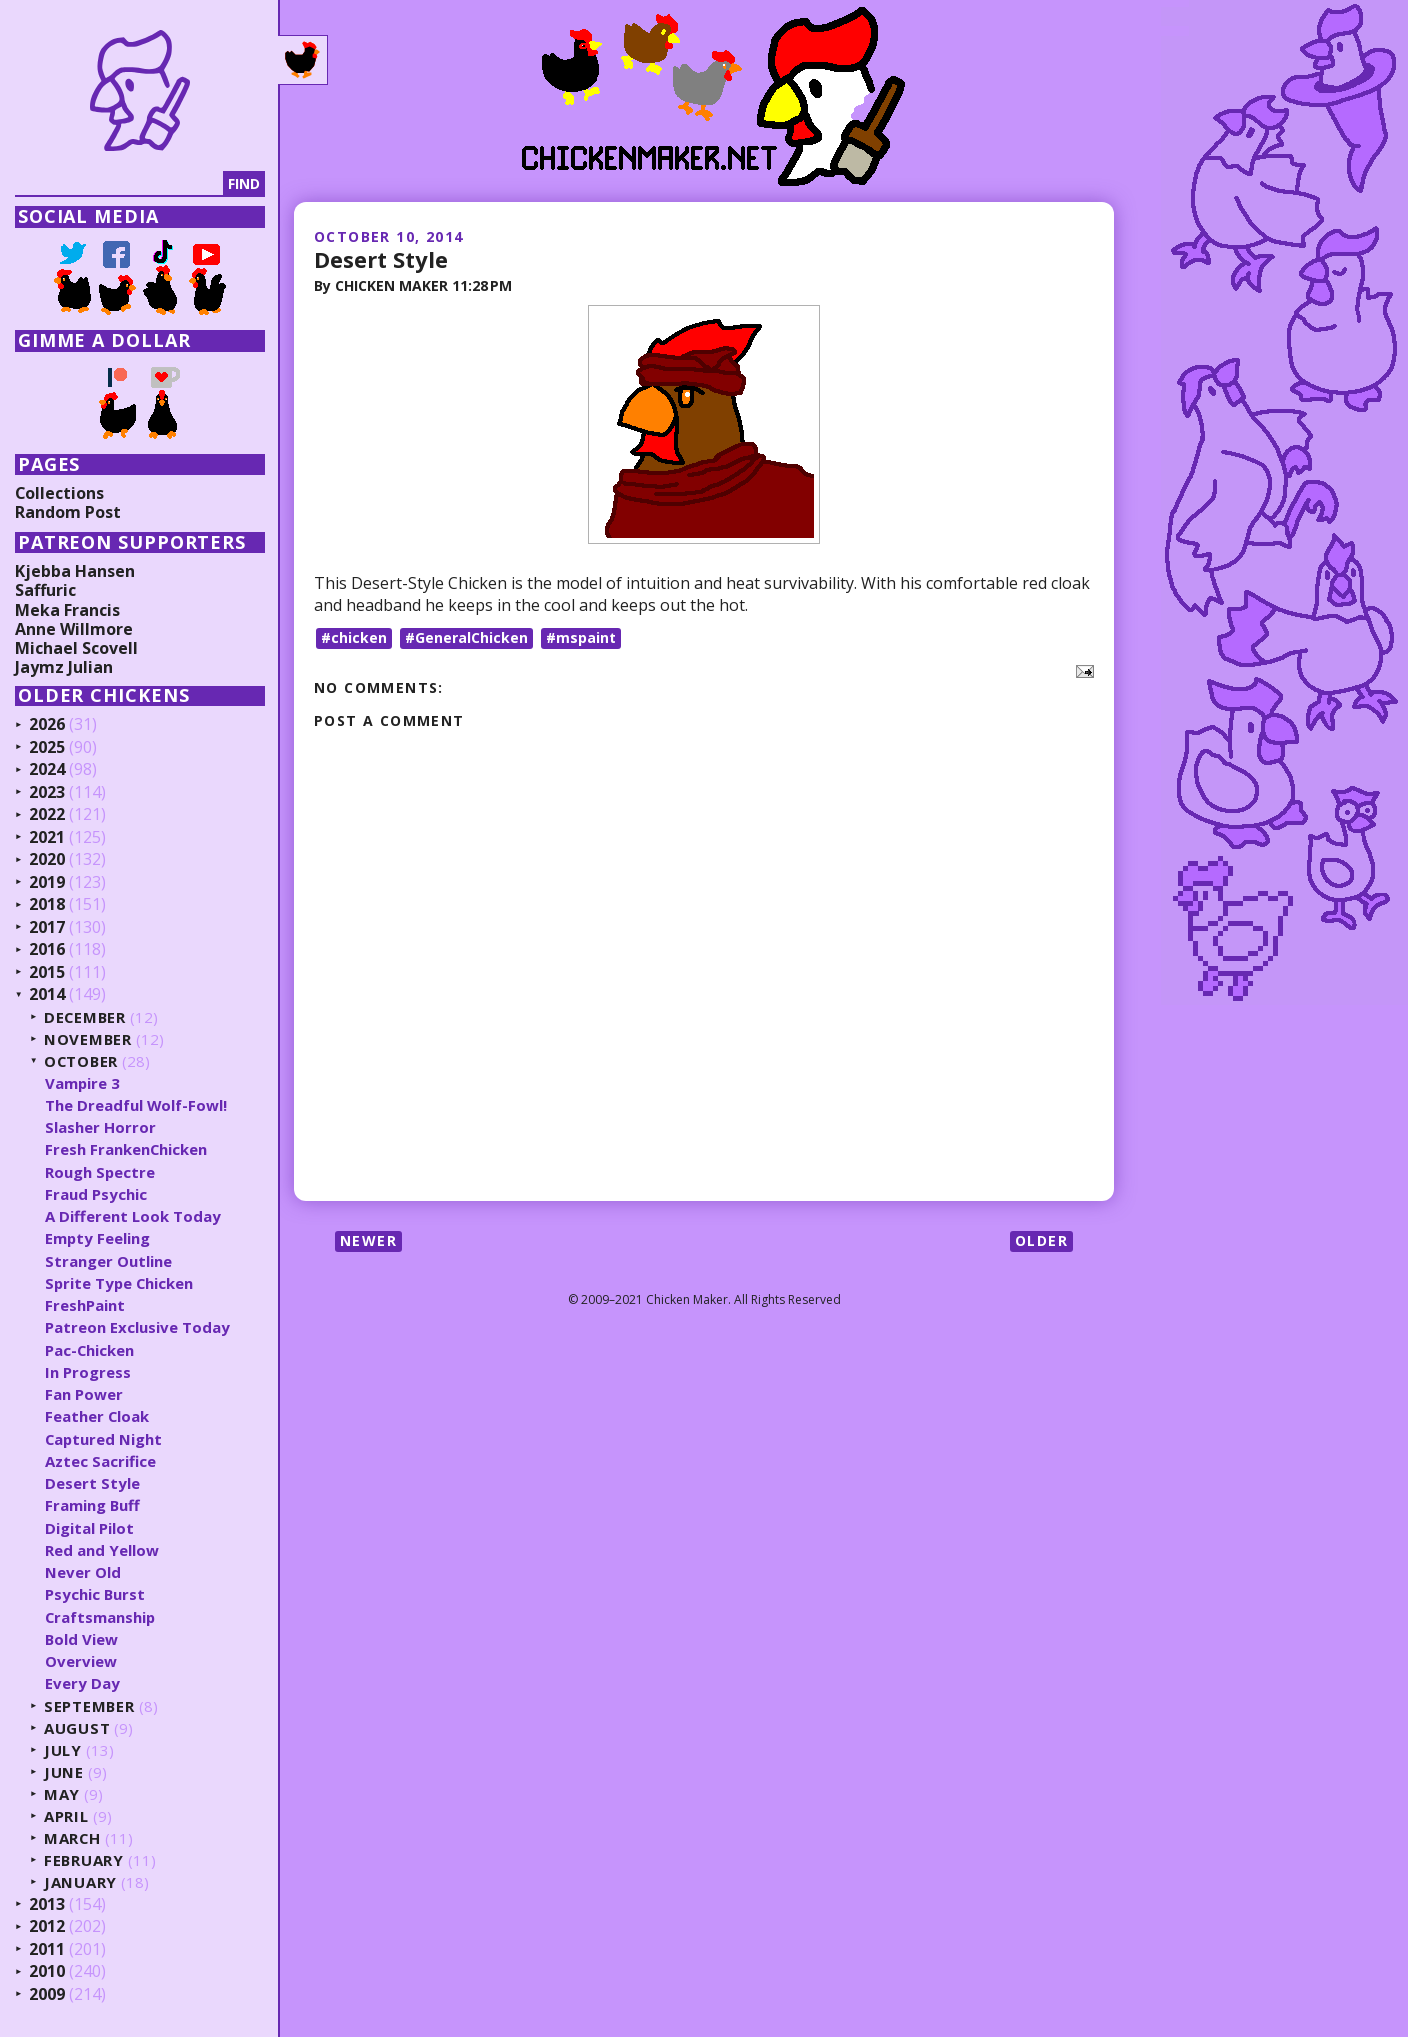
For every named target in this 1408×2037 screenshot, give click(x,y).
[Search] (119, 184)
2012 (47, 1927)
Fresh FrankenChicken (126, 1149)
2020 (47, 860)
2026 (47, 725)
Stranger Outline (108, 1261)
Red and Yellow (102, 1550)
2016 (47, 950)
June (64, 1772)
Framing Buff (93, 1505)
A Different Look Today (133, 1216)
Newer (368, 1239)
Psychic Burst (95, 1594)
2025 (47, 748)
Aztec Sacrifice (100, 1461)
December (86, 1017)
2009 (47, 1995)
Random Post (68, 512)
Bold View (82, 1639)
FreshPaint (85, 1305)
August (77, 1728)
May (62, 1794)
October (82, 1061)
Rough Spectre (100, 1172)
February (84, 1860)
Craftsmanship (101, 1617)
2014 (47, 995)
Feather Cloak (97, 1416)
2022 (47, 815)
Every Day (82, 1683)
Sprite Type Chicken (120, 1283)
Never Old (83, 1572)
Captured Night (104, 1439)
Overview (81, 1661)
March (73, 1838)
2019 (47, 883)
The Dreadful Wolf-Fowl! (136, 1105)
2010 (47, 1972)
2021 (47, 838)
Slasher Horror (100, 1127)
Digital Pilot (89, 1528)
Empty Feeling (98, 1238)
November (88, 1039)
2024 (47, 770)
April (66, 1816)
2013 (47, 1905)
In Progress (88, 1372)
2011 (47, 1950)
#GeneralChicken (466, 637)
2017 (47, 928)
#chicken (354, 637)
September (90, 1706)
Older (1041, 1239)
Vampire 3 (83, 1083)
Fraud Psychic (96, 1194)
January (80, 1882)
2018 (47, 905)
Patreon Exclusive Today (137, 1327)
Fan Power (84, 1394)
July (63, 1750)
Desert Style (381, 259)
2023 (47, 793)
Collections (60, 493)
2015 (47, 973)
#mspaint (581, 637)
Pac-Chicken (90, 1350)
